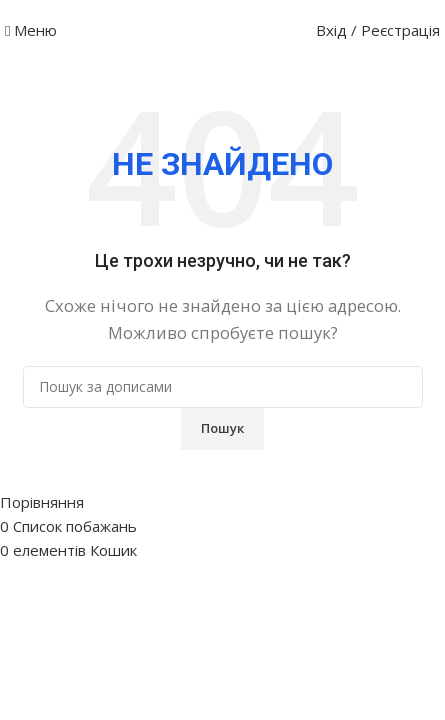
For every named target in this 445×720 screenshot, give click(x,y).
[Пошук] (223, 387)
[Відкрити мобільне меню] (31, 30)
